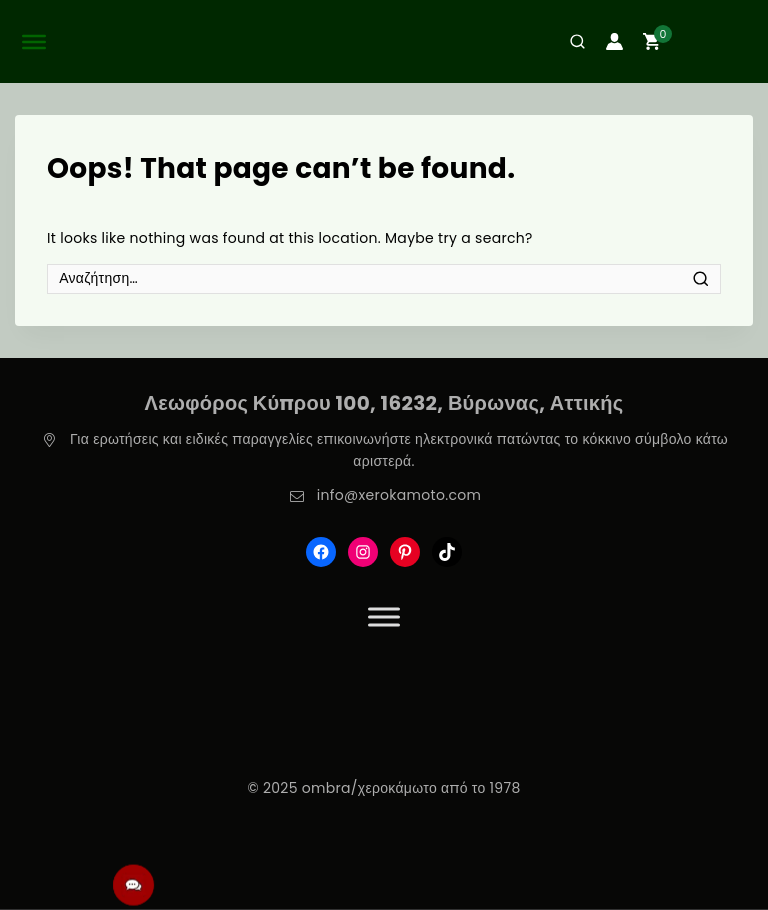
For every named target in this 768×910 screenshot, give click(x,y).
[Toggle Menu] (384, 616)
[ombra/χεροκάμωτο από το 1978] (384, 41)
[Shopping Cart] (701, 41)
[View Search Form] (570, 41)
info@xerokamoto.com (399, 495)
